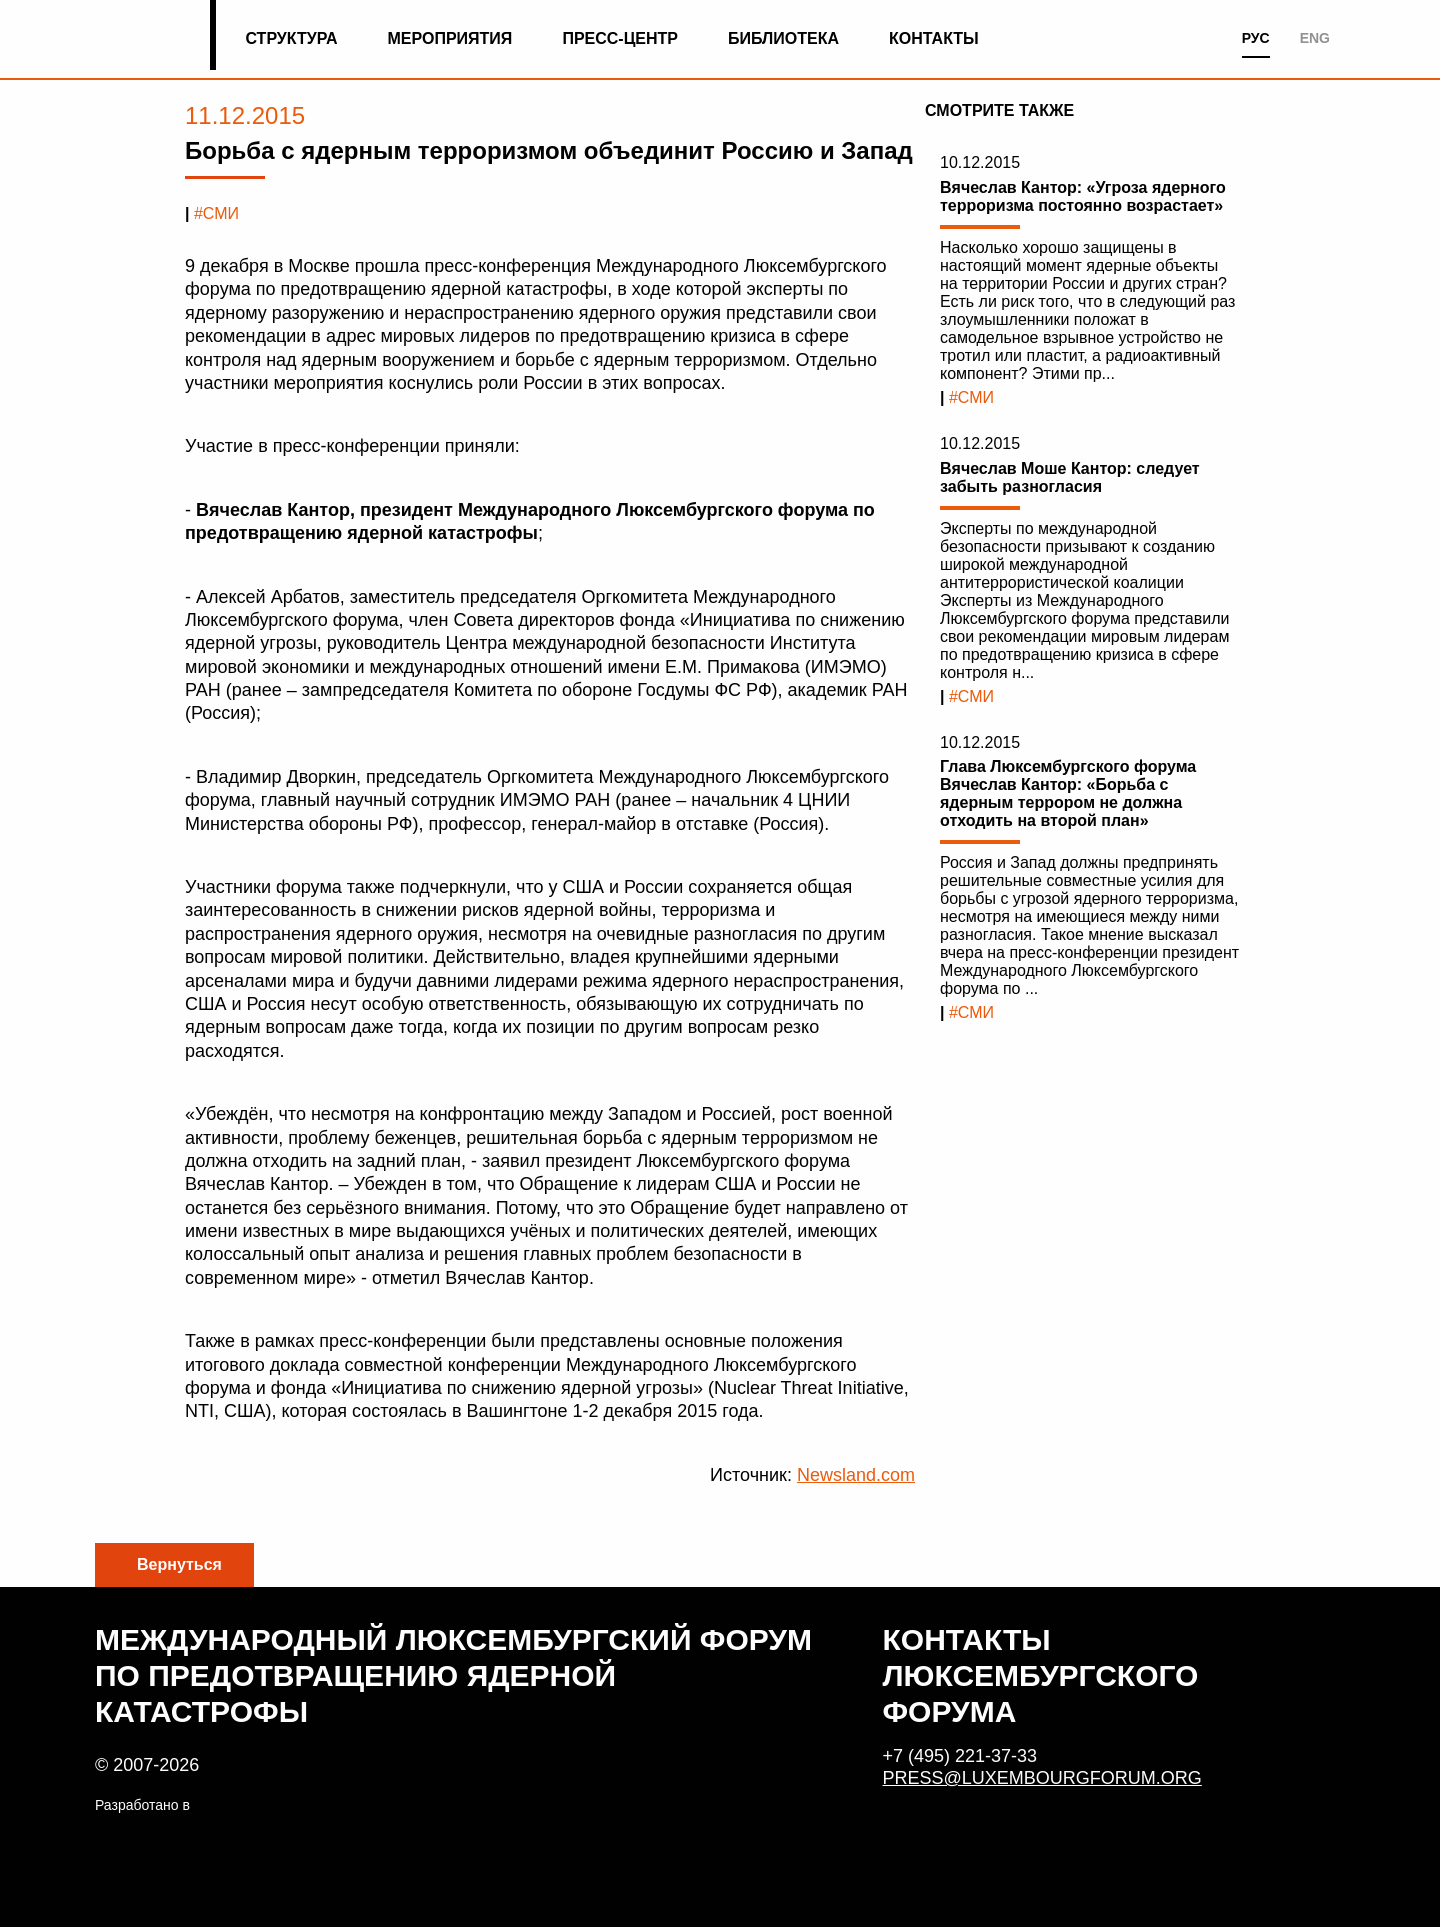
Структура (291, 38)
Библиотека (783, 38)
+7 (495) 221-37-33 (960, 1756)
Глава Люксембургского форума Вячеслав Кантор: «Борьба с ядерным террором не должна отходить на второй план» (1068, 793)
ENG (1315, 38)
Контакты (934, 38)
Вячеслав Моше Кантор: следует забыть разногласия (1070, 477)
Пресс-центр (620, 38)
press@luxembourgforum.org (1042, 1778)
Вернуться (179, 1564)
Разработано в (142, 1805)
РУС (1256, 38)
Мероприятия (450, 38)
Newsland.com (856, 1475)
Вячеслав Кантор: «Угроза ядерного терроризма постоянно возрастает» (1083, 196)
